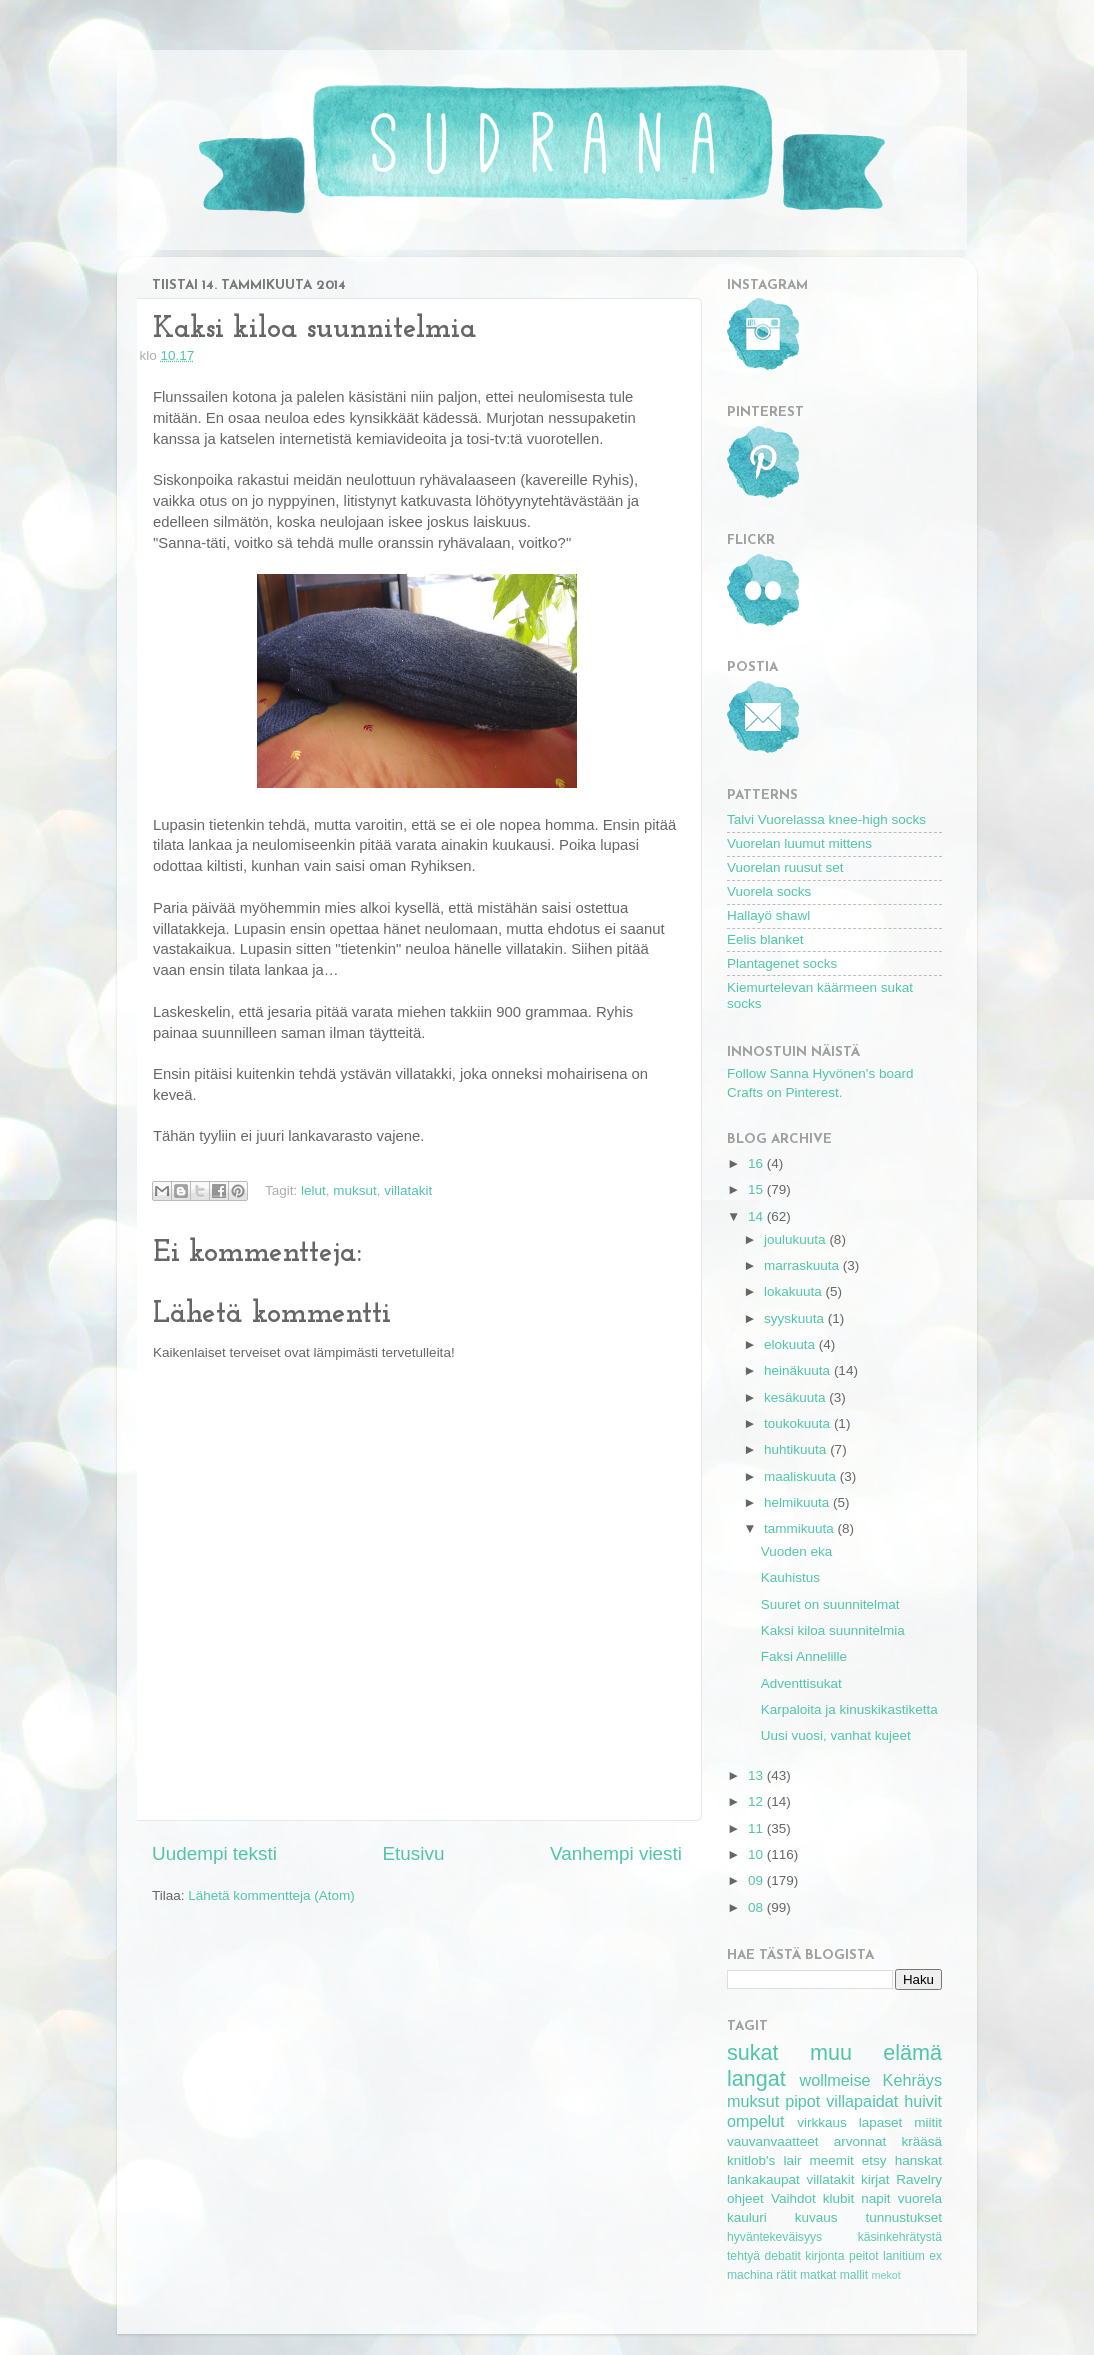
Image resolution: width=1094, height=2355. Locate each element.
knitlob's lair (764, 2160)
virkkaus (822, 2122)
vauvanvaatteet (773, 2141)
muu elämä (876, 2052)
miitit (928, 2122)
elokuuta (791, 1344)
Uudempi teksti (214, 1853)
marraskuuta (803, 1265)
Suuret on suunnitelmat (830, 1604)
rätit (786, 2275)
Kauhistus (790, 1577)
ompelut (756, 2121)
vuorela (920, 2198)
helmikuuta (798, 1502)
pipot (802, 2101)
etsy (874, 2160)
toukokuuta (799, 1423)
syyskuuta (796, 1318)
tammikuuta (801, 1528)
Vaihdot (793, 2198)
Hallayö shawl (768, 915)
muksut (355, 1190)
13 (757, 1775)
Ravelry (919, 2179)
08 (757, 1907)
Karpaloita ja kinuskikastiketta (849, 1709)
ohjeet (745, 2198)
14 (757, 1216)
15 (757, 1189)
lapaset (881, 2122)
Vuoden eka (797, 1551)
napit (875, 2198)
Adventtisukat (801, 1683)
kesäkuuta (796, 1397)
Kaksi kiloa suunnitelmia (833, 1630)
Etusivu (414, 1853)
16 (757, 1163)
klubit (839, 2198)
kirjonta (824, 2256)
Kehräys (912, 2080)
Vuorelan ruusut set (785, 867)
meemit (832, 2160)
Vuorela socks (769, 891)
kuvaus (816, 2217)
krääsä (921, 2141)
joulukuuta (796, 1239)
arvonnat (860, 2141)
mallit (854, 2275)
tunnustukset (903, 2217)
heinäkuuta (799, 1370)
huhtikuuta (797, 1449)
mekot (885, 2275)
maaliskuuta (802, 1476)
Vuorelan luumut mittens (799, 843)
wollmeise (834, 2080)
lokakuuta (795, 1291)
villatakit (408, 1190)
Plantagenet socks (782, 963)
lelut (313, 1190)
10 (757, 1854)
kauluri (747, 2217)
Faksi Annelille (804, 1656)
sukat (753, 2052)
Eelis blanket (765, 939)
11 (757, 1828)
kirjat (875, 2179)
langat (756, 2078)
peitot (864, 2256)
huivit (923, 2101)
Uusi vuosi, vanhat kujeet (836, 1735)
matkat (818, 2275)
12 (757, 1801)
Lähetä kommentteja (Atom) (271, 1895)
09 (757, 1880)
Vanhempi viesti (616, 1853)
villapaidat (862, 2101)
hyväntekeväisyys (774, 2237)
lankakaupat (763, 2179)
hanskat (918, 2160)
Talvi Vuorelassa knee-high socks (826, 819)
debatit (782, 2256)
